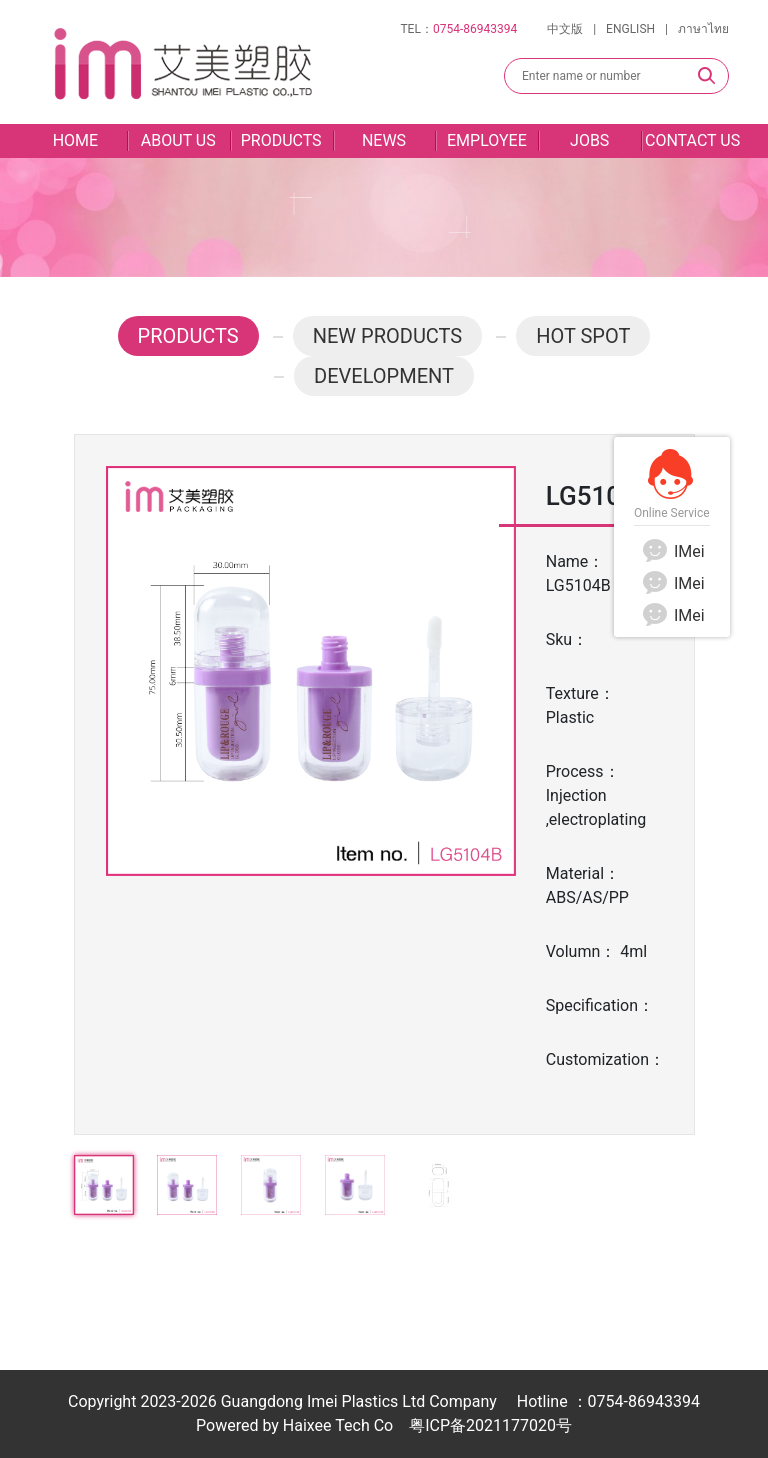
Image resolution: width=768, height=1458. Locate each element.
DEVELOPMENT (384, 376)
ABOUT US (178, 140)
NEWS (384, 140)
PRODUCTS (281, 140)
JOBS (589, 140)
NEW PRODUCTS (388, 336)
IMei (672, 551)
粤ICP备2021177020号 (490, 1425)
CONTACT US (692, 140)
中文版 (565, 29)
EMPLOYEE (487, 140)
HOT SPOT (583, 336)
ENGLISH (630, 29)
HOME (75, 140)
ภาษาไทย (703, 29)
